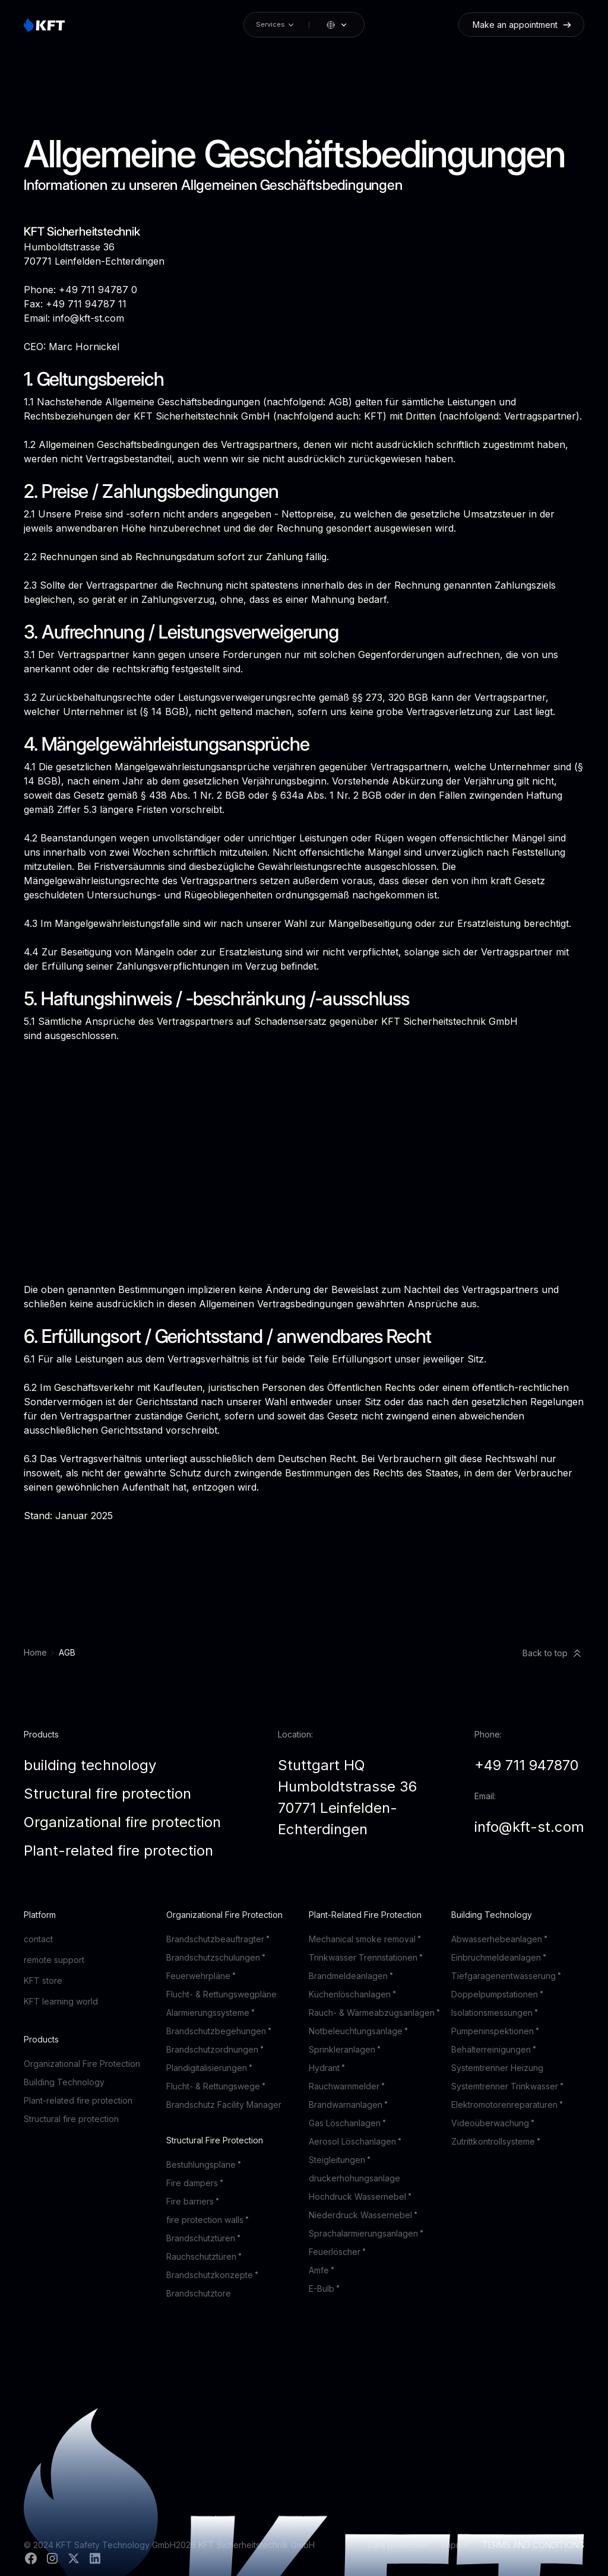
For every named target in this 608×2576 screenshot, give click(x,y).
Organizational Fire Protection (82, 2064)
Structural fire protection (107, 1793)
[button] (337, 24)
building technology (90, 1765)
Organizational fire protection (122, 1822)
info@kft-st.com (529, 1826)
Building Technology (64, 2082)
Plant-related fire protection (118, 1850)
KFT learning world (61, 2001)
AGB (67, 1652)
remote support (54, 1960)
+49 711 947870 (526, 1765)
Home (35, 1652)
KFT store (43, 1980)
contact (38, 1939)
